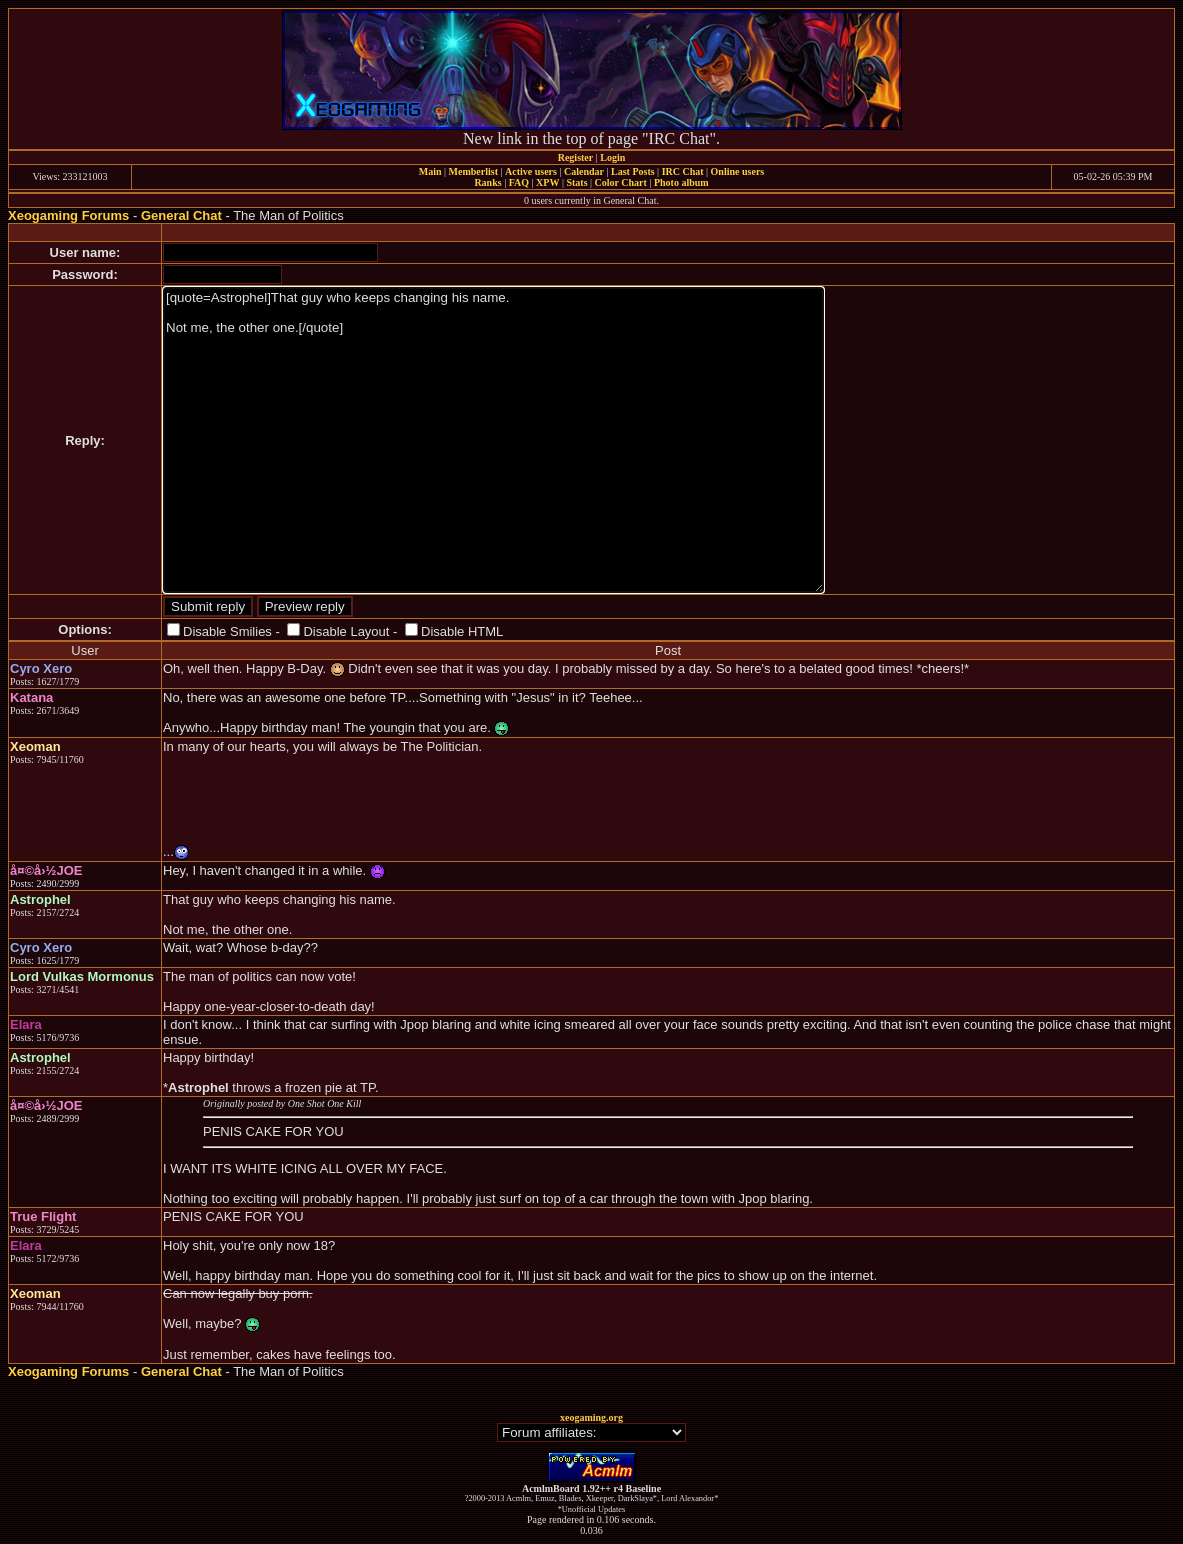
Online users (738, 171)
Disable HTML (462, 631)
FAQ (519, 182)
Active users (531, 171)
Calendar (584, 171)
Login (612, 157)
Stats (576, 182)
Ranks (487, 182)
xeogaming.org (591, 1417)
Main (430, 171)
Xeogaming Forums (68, 215)
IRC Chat (683, 171)
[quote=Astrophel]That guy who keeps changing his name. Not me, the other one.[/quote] (493, 440)
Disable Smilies (227, 631)
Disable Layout (346, 631)
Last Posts (633, 171)
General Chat (181, 215)
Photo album (681, 182)
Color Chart (621, 182)
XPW (547, 182)
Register (576, 157)
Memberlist (473, 171)
